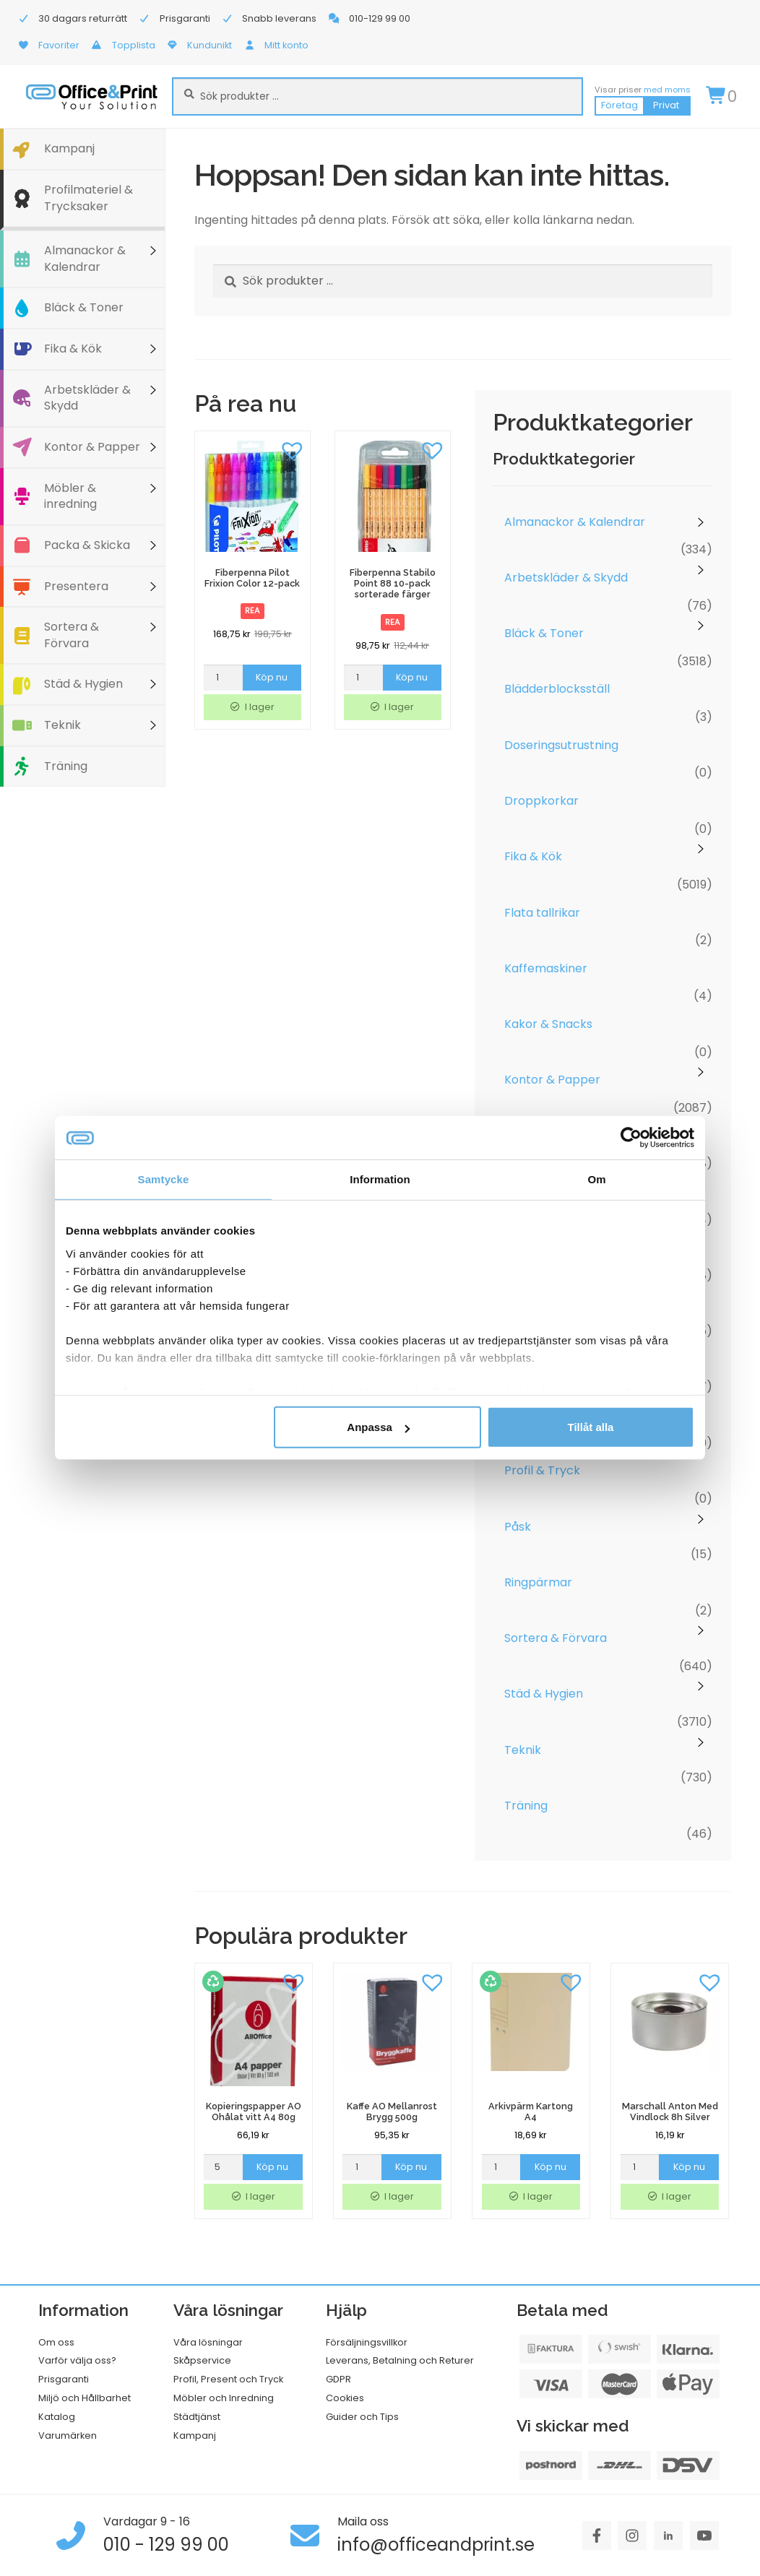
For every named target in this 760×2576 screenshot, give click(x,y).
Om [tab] (596, 1179)
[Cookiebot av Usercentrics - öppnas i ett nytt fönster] (631, 1138)
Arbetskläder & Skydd (87, 398)
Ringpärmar (538, 1582)
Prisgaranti (63, 2379)
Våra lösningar (208, 2342)
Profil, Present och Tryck (228, 2379)
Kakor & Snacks (548, 1024)
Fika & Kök (73, 348)
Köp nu (272, 677)
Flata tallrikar (542, 912)
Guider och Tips (362, 2417)
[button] (292, 449)
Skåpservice (202, 2360)
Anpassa (378, 1427)
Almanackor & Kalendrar (85, 258)
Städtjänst (196, 2417)
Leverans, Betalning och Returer (400, 2360)
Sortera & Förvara (71, 635)
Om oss (56, 2342)
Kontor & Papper (92, 446)
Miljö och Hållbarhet (84, 2398)
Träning (65, 766)
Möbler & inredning (70, 496)
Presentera (76, 586)
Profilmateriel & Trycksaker (88, 198)
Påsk (517, 1526)
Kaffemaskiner (545, 968)
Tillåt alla (590, 1427)
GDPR (338, 2379)
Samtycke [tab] (163, 1179)
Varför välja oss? (77, 2360)
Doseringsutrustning (561, 745)
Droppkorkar (541, 800)
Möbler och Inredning (223, 2398)
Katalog (56, 2417)
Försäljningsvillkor (366, 2342)
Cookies (345, 2398)
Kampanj (69, 148)
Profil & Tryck (542, 1470)
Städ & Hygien (83, 683)
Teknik (62, 725)
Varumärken (67, 2435)
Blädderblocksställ (557, 688)
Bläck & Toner (84, 307)
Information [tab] (380, 1179)
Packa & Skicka (87, 545)
